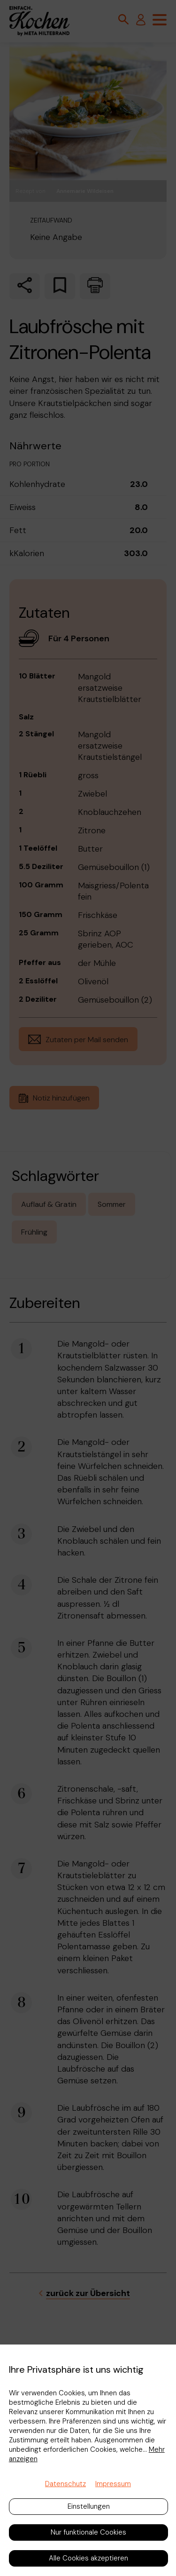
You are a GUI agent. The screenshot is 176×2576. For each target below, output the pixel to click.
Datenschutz (65, 2483)
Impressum (113, 2483)
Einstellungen (89, 2506)
